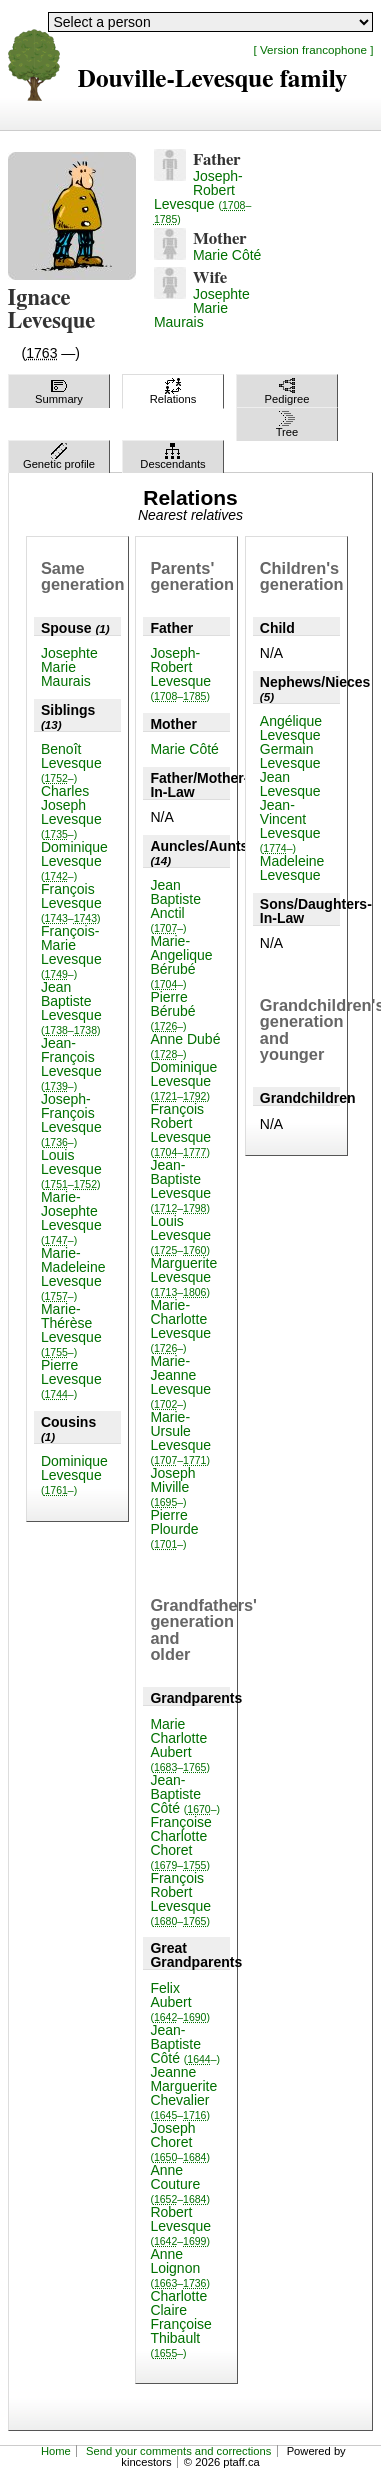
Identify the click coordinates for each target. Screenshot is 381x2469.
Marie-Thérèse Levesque (71, 1329)
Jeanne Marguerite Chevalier (183, 2092)
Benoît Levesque (71, 762)
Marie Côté (227, 255)
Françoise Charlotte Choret (180, 1842)
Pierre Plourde (174, 1528)
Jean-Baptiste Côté (185, 1794)
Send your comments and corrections (178, 2451)
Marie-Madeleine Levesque (73, 1273)
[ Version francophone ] (314, 49)
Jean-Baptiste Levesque (180, 1185)
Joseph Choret (180, 2141)
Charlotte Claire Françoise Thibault (180, 2323)
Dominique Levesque (74, 860)
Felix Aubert (180, 2001)
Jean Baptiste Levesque (71, 1007)
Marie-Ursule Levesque (180, 1437)
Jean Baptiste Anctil (175, 905)
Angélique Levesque (291, 728)
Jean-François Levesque (71, 1063)
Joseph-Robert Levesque (202, 196)
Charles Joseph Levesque (71, 811)
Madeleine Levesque (292, 868)
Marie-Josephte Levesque (71, 1217)
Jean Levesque (290, 784)
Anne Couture (180, 2183)
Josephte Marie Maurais (202, 308)
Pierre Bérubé (172, 1010)
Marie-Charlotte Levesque (180, 1325)
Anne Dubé (185, 1045)
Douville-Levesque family (212, 79)
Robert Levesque (180, 2225)
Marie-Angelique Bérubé (181, 961)
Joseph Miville (172, 1486)
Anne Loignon (180, 2267)
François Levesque (71, 902)
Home (56, 2451)
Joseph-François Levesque (71, 1119)
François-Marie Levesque (71, 951)
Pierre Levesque (71, 1378)
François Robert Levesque (180, 1129)
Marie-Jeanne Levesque (180, 1381)
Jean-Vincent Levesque (290, 825)
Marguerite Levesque (183, 1276)
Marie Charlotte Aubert (180, 1744)
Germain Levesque (290, 756)
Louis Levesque (71, 1168)
